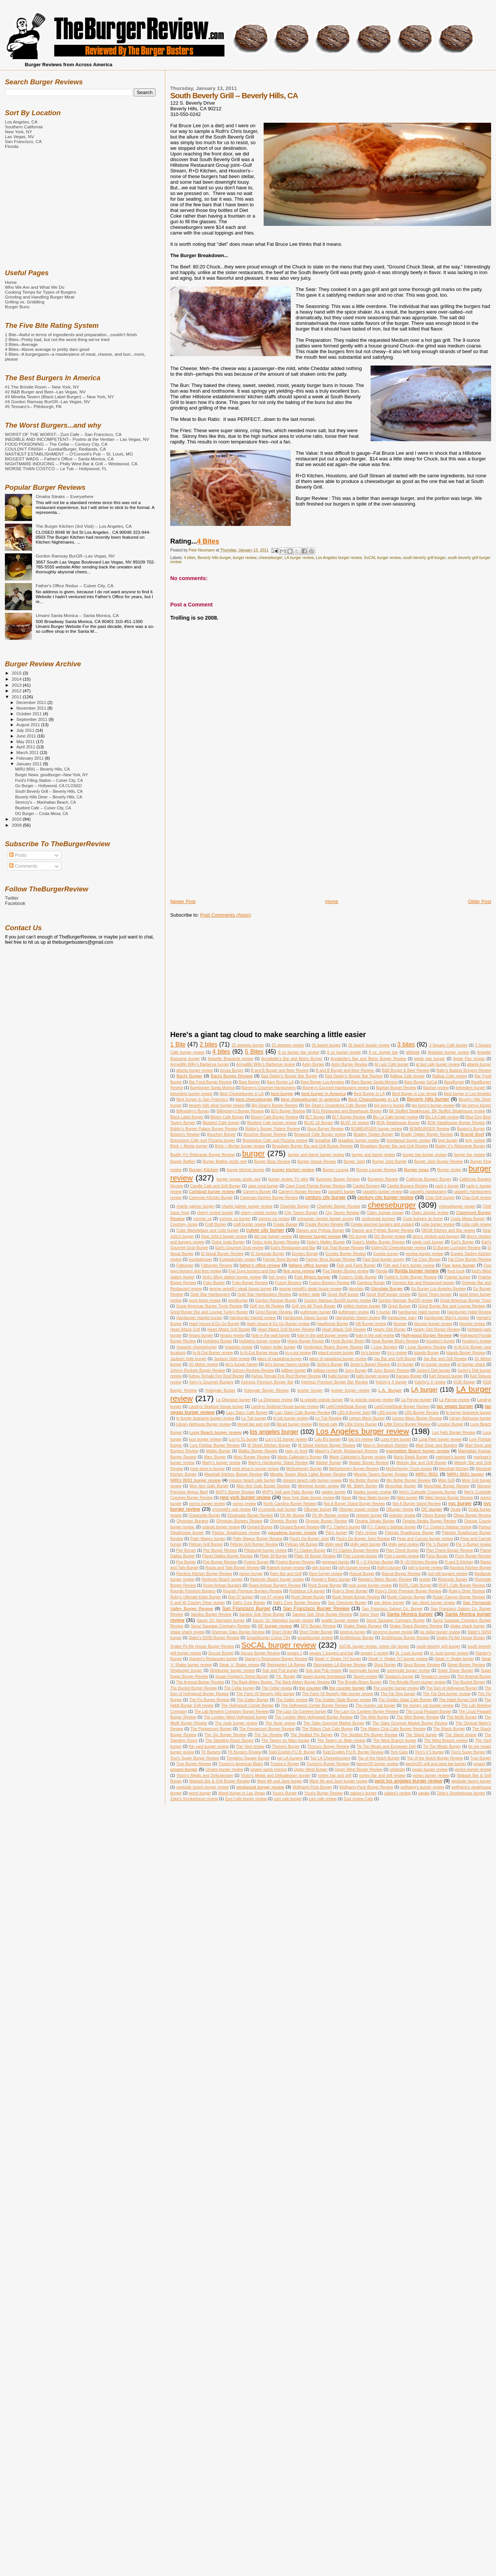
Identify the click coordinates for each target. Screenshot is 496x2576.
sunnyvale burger (364, 1670)
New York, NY (18, 131)
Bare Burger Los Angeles (323, 1082)
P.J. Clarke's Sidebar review (447, 1527)
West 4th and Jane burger (279, 1781)
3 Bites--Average (21, 344)
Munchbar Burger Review (446, 1486)
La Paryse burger (416, 1400)
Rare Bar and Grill (286, 1574)
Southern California (24, 126)
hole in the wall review (375, 1335)
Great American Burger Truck (465, 1300)
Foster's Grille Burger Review (410, 1277)
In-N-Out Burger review (213, 1353)
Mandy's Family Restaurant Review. (346, 1451)
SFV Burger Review (318, 1626)
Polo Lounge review (402, 1556)
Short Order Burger (316, 1632)
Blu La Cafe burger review (395, 1117)
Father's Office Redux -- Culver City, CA (74, 585)
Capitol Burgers (366, 1186)
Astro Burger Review (349, 1064)
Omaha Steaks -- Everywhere (65, 496)
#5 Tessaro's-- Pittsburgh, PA (33, 406)
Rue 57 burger (240, 1597)
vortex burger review (431, 1775)
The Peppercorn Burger (211, 1729)
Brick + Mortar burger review (240, 1146)
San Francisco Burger (246, 1608)
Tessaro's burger (399, 1676)
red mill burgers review (447, 1574)
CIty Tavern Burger (301, 1213)
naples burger (333, 1492)
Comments (23, 866)
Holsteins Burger (217, 1341)
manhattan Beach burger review (418, 1450)
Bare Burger (249, 1082)
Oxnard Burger (260, 1527)
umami (479, 1764)
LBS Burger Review (421, 1413)
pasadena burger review (292, 1532)
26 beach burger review (369, 1045)
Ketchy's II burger (391, 1382)
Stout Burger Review (421, 1665)
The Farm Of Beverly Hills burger (265, 1694)
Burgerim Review (383, 1179)
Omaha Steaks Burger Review (429, 1521)
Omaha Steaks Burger (374, 1521)
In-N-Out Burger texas (259, 1353)
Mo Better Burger (364, 1480)
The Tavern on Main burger (285, 1740)
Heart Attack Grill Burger (229, 1329)
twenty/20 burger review (377, 1764)
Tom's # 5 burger (429, 1752)
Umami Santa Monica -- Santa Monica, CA (77, 615)
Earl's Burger (462, 1242)
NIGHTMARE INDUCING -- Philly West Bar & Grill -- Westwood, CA (71, 463)
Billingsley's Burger (192, 1111)
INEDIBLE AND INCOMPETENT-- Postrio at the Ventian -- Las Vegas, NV (77, 439)
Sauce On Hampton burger (221, 1620)
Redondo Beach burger (222, 1579)
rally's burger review (425, 1568)
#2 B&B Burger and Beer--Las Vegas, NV (45, 391)
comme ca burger (234, 1219)
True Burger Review (193, 1764)
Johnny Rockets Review (253, 1370)
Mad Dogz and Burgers (436, 1445)
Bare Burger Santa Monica (374, 1082)
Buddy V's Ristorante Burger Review (202, 1155)
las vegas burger (454, 1406)
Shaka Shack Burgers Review (415, 1626)
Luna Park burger (395, 1439)
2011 (17, 696)
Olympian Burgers (192, 1521)
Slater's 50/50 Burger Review (214, 1638)
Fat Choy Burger (426, 1259)
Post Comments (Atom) (225, 915)
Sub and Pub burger (280, 1670)
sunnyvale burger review (408, 1670)
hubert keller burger (278, 1347)
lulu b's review (360, 1439)
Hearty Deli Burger (389, 1329)
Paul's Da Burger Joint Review (363, 1539)
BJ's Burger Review (288, 1111)
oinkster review (402, 1515)
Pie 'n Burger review (473, 1544)
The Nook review (280, 1723)
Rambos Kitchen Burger (470, 1568)
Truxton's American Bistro (240, 1764)
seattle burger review (340, 1620)
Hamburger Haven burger (305, 1318)
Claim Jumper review (430, 1213)
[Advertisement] (258, 840)
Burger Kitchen (203, 1169)
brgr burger (448, 1140)
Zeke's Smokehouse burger (461, 1793)
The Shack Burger (449, 1729)
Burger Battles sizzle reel (225, 1161)
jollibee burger (293, 1370)
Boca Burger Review (325, 1129)
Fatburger (184, 1265)
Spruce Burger (221, 1653)
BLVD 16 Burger (318, 1123)
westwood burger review (260, 1786)
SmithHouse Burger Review (405, 1638)
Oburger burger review (359, 1509)
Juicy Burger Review (391, 1370)
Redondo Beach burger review (277, 1579)
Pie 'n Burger (437, 1544)
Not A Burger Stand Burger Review (354, 1504)
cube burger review (438, 1224)
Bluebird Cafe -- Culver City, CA (43, 808)
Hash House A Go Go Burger (214, 1324)
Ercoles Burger (305, 1254)
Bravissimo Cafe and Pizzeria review (275, 1140)
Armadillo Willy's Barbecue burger (199, 1064)
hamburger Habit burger (419, 1312)
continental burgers (378, 1219)
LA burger (424, 1389)
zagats (424, 1793)
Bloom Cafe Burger (227, 1117)
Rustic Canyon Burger (406, 1597)
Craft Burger (215, 1224)
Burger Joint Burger (389, 1161)
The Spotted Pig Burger (311, 1735)
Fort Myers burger (312, 1276)
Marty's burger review (221, 1463)
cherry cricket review (259, 1213)
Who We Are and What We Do (34, 287)
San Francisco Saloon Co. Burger (392, 1609)
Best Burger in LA (369, 1094)
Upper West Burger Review (359, 1769)
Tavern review (365, 1676)
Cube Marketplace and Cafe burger (207, 1230)
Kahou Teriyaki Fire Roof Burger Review (286, 1376)
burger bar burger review (424, 1155)
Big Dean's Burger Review (275, 1105)
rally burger (321, 1568)
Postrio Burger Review (295, 1562)
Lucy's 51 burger (243, 1439)
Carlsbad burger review (212, 1191)
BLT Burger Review (349, 1117)
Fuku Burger (214, 1283)
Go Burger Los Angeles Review (438, 1289)
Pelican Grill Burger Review (254, 1544)
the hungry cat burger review (428, 1705)
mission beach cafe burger (252, 1480)
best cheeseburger (254, 1099)
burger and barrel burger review (316, 1155)
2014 (17, 678)
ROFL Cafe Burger (415, 1585)
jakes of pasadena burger (279, 1359)
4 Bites (208, 541)
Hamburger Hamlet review (253, 1318)
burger (253, 1153)
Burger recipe (449, 1170)
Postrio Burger (256, 1562)
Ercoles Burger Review (345, 1254)
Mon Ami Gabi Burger (209, 1486)
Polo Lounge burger (360, 1556)
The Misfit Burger (462, 1717)
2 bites (208, 1044)
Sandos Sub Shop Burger (262, 1614)
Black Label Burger (186, 1117)
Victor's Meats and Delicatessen (205, 1775)
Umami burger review (224, 1769)
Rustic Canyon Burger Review (459, 1597)
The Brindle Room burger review (417, 1682)
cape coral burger (263, 1186)
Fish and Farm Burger (356, 1265)
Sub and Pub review (323, 1670)
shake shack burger (467, 1626)
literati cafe (328, 1424)
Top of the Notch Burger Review (435, 1758)
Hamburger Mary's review (446, 1318)
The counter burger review (396, 1688)
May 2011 (26, 741)
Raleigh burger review (286, 1568)
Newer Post (182, 901)
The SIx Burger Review (225, 1735)
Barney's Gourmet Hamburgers (269, 1088)
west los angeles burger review (409, 1781)
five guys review (298, 1270)
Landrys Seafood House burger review (285, 1407)
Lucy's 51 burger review (286, 1439)
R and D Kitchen (459, 1562)
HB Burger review (371, 1324)
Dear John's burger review (224, 1236)
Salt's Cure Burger (249, 1603)
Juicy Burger (355, 1370)
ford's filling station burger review (231, 1277)
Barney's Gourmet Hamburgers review (336, 1088)
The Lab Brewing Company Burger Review (231, 1711)
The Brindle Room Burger (359, 1682)
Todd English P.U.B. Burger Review (352, 1752)
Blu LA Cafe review (441, 1117)
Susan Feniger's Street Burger (242, 1676)
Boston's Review (184, 1134)
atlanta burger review (194, 1070)
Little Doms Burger (361, 1424)
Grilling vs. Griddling (24, 301)
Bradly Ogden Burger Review (427, 1134)
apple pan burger (429, 1059)
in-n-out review (298, 1353)
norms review (244, 1504)
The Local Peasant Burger (428, 1711)
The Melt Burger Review (417, 1717)
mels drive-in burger (207, 1469)
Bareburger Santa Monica (212, 1088)
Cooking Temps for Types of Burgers (40, 291)
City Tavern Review (342, 1213)
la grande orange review (372, 1400)
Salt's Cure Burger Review (296, 1603)
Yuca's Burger (284, 1793)
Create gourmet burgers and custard (382, 1224)
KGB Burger (464, 1382)
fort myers (278, 1277)
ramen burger (251, 1574)
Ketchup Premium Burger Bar (267, 1382)
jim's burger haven (242, 1364)
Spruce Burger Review (260, 1653)
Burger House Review (317, 1161)
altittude (413, 1052)
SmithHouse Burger (357, 1638)
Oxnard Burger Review (299, 1527)
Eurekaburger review (237, 1259)
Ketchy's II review (430, 1382)
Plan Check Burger (402, 1550)
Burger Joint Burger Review (438, 1161)
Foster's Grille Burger (358, 1277)
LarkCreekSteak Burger (346, 1407)
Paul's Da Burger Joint (309, 1539)
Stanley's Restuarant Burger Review (275, 1659)
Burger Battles (182, 1161)
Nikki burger (407, 1498)
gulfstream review (353, 1312)
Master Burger (328, 1463)
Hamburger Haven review (358, 1318)
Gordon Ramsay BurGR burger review (337, 1300)
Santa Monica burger (410, 1614)
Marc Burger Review (252, 1457)
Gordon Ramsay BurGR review (405, 1300)
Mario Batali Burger (411, 1457)
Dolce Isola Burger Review (275, 1242)
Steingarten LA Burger (286, 1665)
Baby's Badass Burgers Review (463, 1070)
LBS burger (387, 1413)
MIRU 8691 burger (465, 1474)
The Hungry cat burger (375, 1705)
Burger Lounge (335, 1170)
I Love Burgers (384, 1347)
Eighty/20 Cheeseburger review (398, 1248)
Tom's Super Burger (468, 1752)
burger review (244, 558)
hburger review (472, 1324)
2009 (17, 825)
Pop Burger (186, 1562)
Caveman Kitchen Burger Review (269, 1198)
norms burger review (207, 1504)
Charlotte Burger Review (338, 1206)
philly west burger (365, 1544)
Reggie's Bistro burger (331, 1579)
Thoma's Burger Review (328, 1746)
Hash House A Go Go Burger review (278, 1324)
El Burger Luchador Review (457, 1248)
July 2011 (26, 730)
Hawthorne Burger (332, 1324)
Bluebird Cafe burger (221, 1123)
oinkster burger (369, 1515)
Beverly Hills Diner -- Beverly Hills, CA (48, 797)
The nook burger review (236, 1723)
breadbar (323, 1140)
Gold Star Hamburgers (210, 1294)
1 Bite (178, 1044)
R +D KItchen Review (419, 1562)
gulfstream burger (315, 1312)
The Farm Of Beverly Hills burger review (337, 1694)
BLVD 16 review (354, 1123)
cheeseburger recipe (457, 1206)
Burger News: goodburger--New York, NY (51, 774)
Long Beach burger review (215, 1432)
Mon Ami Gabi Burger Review (263, 1486)
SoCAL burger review (382, 558)
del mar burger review (273, 1236)
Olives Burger (434, 1515)
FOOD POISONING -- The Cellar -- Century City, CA (56, 444)
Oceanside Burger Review (250, 1515)
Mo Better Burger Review (408, 1480)
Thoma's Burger (286, 1746)
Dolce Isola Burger (228, 1242)
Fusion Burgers (288, 1283)
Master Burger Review (369, 1463)
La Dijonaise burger (233, 1400)
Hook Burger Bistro (347, 1341)
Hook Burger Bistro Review (394, 1341)
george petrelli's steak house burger (240, 1289)
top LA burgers (290, 1758)
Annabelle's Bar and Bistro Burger (291, 1059)
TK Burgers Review (244, 1752)
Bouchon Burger (221, 1134)
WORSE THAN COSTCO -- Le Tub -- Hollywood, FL (56, 468)
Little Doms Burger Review (407, 1424)
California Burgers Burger (428, 1179)
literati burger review (294, 1424)
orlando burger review (221, 1527)
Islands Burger (426, 1353)
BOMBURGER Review (430, 1129)
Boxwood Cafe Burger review (320, 1134)
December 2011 (32, 702)
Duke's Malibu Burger (326, 1242)
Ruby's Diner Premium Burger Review (408, 1591)
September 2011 (33, 719)
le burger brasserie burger (468, 1413)
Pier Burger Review (220, 1550)
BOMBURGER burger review (376, 1129)
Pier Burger (186, 1550)
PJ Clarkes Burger (310, 1550)
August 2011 (29, 724)
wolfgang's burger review (422, 1787)
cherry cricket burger (215, 1213)
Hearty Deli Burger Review (436, 1329)
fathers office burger (308, 1265)
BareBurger (454, 1082)
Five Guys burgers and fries (252, 1271)
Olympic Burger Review (326, 1521)
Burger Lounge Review (376, 1170)
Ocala (455, 1509)
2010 (17, 819)
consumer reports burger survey (325, 1219)
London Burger (450, 1424)
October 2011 (30, 713)
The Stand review (460, 1735)
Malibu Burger (218, 1451)
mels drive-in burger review (255, 1469)
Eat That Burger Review (343, 1248)
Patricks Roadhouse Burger (409, 1533)
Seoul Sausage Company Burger (395, 1620)
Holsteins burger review (259, 1341)
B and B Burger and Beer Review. (345, 1070)
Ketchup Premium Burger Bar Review (334, 1382)
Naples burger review (372, 1492)
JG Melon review (203, 1364)
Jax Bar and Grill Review (445, 1359)
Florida (381, 1271)
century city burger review (385, 1197)
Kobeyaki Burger (220, 1390)
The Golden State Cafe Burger (405, 1700)
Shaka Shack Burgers (362, 1626)
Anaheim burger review (448, 1052)
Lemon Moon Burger (367, 1418)
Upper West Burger (310, 1769)
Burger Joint (354, 1161)
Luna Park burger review (440, 1439)
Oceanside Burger (204, 1515)
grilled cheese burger (361, 1306)
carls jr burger (447, 1186)
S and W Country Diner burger (197, 1603)
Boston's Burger (471, 1129)
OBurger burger (317, 1509)
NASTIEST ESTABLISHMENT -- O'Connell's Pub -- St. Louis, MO (69, 453)
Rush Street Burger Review (356, 1597)
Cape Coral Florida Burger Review (315, 1186)
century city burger (325, 1197)
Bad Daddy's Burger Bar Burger (289, 1076)
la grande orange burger (321, 1400)
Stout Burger (385, 1665)
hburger (400, 1324)
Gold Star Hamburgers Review (264, 1294)
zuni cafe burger (288, 1799)
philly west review (403, 1544)
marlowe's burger (451, 1457)
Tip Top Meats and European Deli (386, 1746)
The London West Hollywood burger (235, 1717)
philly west (334, 1544)
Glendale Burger (387, 1288)
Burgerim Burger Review (338, 1179)
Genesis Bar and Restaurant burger (423, 1283)
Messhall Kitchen (454, 1469)
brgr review (475, 1140)
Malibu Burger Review (258, 1451)
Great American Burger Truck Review (209, 1306)
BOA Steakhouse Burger (398, 1123)
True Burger (480, 1758)
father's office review (260, 1265)
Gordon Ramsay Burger (276, 1300)
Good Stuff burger (343, 1294)
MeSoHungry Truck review (409, 1469)
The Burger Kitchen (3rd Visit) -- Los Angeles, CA (84, 526)
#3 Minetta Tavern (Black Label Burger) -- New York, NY (59, 396)
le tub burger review (290, 1418)
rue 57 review (272, 1597)
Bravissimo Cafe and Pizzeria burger (202, 1140)
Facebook (15, 903)
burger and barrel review (373, 1155)
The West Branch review (446, 1740)
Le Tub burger (253, 1418)
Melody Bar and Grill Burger (422, 1463)
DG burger (358, 1236)
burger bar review (469, 1155)
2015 (17, 672)
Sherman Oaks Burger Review (238, 1632)
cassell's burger (341, 1192)
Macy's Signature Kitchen (385, 1445)
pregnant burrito (335, 1562)
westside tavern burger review (202, 1787)
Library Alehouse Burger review (203, 1424)
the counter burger (347, 1687)
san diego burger (389, 1603)
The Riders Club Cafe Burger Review (393, 1729)
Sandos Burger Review (211, 1614)
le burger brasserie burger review (205, 1418)
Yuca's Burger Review (323, 1793)
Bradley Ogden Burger (373, 1134)
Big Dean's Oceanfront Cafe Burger (336, 1105)
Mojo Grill (446, 1480)
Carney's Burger (257, 1192)
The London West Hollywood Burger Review (314, 1717)
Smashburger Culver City (268, 1638)
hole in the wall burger (271, 1335)
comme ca (202, 1219)
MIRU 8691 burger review (195, 1480)
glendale (356, 1289)
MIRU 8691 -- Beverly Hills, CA (42, 769)
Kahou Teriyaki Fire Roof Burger (216, 1376)
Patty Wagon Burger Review (257, 1539)
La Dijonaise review (275, 1400)
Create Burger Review (324, 1224)
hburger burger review (433, 1324)
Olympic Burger (284, 1521)
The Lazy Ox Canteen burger (301, 1711)
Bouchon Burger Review (264, 1134)
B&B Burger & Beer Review (405, 1070)
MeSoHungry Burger (304, 1469)
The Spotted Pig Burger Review (369, 1735)
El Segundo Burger (267, 1254)
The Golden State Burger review (342, 1700)
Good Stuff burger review (388, 1294)
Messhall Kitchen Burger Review (233, 1474)
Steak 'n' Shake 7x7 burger (337, 1659)
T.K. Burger (285, 1676)
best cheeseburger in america (310, 1099)
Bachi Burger (189, 1075)
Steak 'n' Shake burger (454, 1659)
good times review (205, 1300)
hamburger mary (402, 1318)
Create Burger (285, 1224)
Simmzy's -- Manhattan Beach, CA (45, 802)
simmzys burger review (392, 1632)
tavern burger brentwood (324, 1676)
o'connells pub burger (277, 1509)
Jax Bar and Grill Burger (395, 1359)
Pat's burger (336, 1533)
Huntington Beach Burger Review (333, 1347)
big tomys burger (476, 1105)
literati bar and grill (254, 1424)
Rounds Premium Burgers (192, 1591)
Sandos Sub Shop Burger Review (322, 1614)
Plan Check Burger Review (449, 1550)
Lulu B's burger (327, 1439)
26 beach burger (325, 1045)
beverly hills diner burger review (216, 1105)
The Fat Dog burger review (446, 1694)
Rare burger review (325, 1574)
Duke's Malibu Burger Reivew (379, 1242)
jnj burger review (435, 1364)
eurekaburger (200, 1259)
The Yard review (250, 1746)
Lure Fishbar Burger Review (215, 1445)
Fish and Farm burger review (408, 1265)
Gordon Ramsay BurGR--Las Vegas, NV (75, 555)
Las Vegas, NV (19, 136)
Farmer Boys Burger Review (331, 1259)
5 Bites (254, 1051)
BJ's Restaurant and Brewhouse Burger (347, 1111)
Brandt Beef (472, 1134)
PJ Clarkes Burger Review (356, 1550)
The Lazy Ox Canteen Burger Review (365, 1711)
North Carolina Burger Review (290, 1504)
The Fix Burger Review (209, 1700)
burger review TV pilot (288, 1179)
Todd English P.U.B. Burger (291, 1752)
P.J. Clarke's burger (343, 1527)
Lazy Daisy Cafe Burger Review (302, 1413)
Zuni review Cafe (358, 1799)
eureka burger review (424, 1254)
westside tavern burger (471, 1781)
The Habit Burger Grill (458, 1700)
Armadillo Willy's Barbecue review (265, 1064)
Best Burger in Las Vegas (414, 1094)
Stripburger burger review (232, 1670)
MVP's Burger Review (234, 1492)
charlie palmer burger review (247, 1206)
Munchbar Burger (400, 1486)
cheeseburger (270, 558)
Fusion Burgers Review (329, 1283)
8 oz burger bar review (298, 1052)
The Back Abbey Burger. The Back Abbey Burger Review (280, 1682)
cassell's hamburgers (428, 1192)
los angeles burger (274, 1432)
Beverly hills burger (214, 558)
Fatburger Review (216, 1265)
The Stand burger (421, 1735)
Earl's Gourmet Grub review (239, 1248)
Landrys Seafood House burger (216, 1407)
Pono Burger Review (473, 1556)
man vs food (296, 1451)
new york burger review (245, 1497)
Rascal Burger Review (401, 1574)
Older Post (479, 901)
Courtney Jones (184, 1224)
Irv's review (397, 1353)
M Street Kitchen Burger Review (327, 1445)
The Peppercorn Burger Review (267, 1729)
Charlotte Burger (294, 1206)
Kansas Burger (409, 1376)
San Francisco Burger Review (316, 1608)
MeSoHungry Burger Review (354, 1469)
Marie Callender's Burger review (357, 1457)
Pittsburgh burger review (265, 1550)
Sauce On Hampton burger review (283, 1620)
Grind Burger (399, 1306)
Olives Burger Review (472, 1515)
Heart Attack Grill (185, 1329)
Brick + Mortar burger (189, 1146)
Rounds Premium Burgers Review (252, 1591)
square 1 (294, 1653)
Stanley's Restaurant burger (213, 1659)
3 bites (406, 1044)
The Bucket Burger (468, 1682)
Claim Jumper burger (385, 1213)
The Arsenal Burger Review (200, 1682)
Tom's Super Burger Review (194, 1758)
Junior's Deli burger (433, 1370)
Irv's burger (370, 1353)
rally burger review (354, 1568)
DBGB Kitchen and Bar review (448, 1230)
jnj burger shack (471, 1364)
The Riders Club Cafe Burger (327, 1729)
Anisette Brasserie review (230, 1059)
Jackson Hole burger (188, 1359)
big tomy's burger (389, 1105)
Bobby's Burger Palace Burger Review (204, 1129)
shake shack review (187, 1632)
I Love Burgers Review (425, 1347)
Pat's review (366, 1533)
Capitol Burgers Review (407, 1186)
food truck (456, 1271)
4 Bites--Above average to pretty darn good (47, 349)
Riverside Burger (452, 1579)
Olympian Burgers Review (239, 1521)
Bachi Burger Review (232, 1075)
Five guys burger (459, 1265)
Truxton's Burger (284, 1764)
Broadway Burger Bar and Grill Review (394, 1146)
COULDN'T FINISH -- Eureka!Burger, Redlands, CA (55, 448)
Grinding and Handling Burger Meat (39, 296)
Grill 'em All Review (267, 1306)
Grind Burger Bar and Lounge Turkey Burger (209, 1312)
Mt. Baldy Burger (362, 1486)
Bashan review (436, 1088)
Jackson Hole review (232, 1359)
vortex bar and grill (334, 1775)
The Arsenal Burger (474, 1676)
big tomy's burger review (433, 1105)
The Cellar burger (239, 1688)
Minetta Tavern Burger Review (381, 1474)
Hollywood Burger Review (426, 1335)
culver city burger (265, 1230)
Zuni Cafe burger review (246, 1799)
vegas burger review (429, 1769)
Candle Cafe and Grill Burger (215, 1186)
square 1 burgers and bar (331, 1653)
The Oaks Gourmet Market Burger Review (409, 1723)
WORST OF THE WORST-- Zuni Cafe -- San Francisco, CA (63, 434)
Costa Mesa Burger (467, 1219)
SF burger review (275, 1625)
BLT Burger (315, 1117)
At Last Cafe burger (391, 1064)
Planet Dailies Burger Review (227, 1556)
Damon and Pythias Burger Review (383, 1230)
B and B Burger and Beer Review (280, 1070)
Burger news (416, 1169)
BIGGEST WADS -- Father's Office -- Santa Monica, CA (59, 458)
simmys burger (352, 1632)
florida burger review (416, 1271)
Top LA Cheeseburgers (330, 1758)
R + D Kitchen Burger (375, 1562)
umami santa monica (268, 1769)
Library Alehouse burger (470, 1418)
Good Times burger (435, 1294)
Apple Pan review (469, 1059)
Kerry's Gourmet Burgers (211, 1382)
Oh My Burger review (330, 1515)
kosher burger (310, 1390)
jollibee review (325, 1370)
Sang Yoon (369, 1614)
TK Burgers (211, 1752)
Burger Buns (17, 306)
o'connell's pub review (231, 1509)
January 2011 (30, 764)
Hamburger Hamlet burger (199, 1318)
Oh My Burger (292, 1515)
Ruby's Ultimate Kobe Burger (195, 1597)
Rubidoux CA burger (307, 1591)
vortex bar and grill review (382, 1775)
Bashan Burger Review (396, 1088)
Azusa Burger (232, 1070)
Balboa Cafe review (449, 1076)
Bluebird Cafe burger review (271, 1123)
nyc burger (460, 1503)
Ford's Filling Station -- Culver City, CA (49, 780)
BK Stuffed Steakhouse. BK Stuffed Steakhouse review (437, 1111)
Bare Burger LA (280, 1082)
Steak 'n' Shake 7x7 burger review (398, 1659)
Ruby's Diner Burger (350, 1591)
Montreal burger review (318, 1486)
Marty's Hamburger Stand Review (278, 1463)
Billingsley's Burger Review (240, 1111)
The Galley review (291, 1700)
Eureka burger (385, 1254)
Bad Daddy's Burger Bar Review (353, 1076)
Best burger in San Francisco (202, 1099)
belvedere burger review (191, 1094)
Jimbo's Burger (330, 1364)
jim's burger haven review (287, 1364)
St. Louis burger (409, 1653)
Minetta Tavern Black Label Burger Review (308, 1474)
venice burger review (473, 1769)
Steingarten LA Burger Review (339, 1665)
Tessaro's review (435, 1676)
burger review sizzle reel (238, 1179)
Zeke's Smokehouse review (194, 1799)
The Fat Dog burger (397, 1694)
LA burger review (298, 558)
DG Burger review (390, 1236)
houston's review (476, 1341)
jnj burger (405, 1364)
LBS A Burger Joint (354, 1413)
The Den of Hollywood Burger (452, 1688)
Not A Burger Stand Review (416, 1504)
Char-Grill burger (440, 1198)
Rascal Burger (361, 1574)
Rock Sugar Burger (325, 1585)
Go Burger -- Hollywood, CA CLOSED (48, 785)
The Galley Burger (253, 1700)
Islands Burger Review (465, 1353)
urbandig (396, 1769)
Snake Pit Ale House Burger (460, 1638)
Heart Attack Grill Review (344, 1329)
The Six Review (268, 1735)
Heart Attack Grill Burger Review (286, 1329)
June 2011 (27, 736)
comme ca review (274, 1219)
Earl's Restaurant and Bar (292, 1248)
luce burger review (205, 1439)
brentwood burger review (408, 1140)
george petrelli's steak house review (310, 1289)
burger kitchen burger (245, 1170)
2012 (17, 690)
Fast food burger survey (383, 1259)
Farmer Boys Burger (280, 1259)
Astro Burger (313, 1064)
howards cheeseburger (197, 1347)
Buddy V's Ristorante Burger (460, 1146)
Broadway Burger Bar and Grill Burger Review (312, 1146)
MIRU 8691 (426, 1474)
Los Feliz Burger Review (453, 1432)
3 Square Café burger (448, 1045)
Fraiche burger (457, 1277)
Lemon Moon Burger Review (417, 1418)
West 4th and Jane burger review (339, 1781)
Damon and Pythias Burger (320, 1230)
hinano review (232, 1335)
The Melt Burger (374, 1717)
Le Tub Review (328, 1418)
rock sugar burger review (370, 1585)
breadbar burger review (358, 1140)
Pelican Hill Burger (301, 1544)
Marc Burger (215, 1457)
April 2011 (27, 747)
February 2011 (31, 758)
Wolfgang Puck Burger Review (366, 1787)
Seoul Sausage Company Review (220, 1626)
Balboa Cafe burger (407, 1076)
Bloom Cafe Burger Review (274, 1117)
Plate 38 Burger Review (315, 1556)
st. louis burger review (449, 1653)
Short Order (282, 1632)
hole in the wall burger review (322, 1335)
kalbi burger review (372, 1376)
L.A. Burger (390, 1390)
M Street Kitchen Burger (268, 1445)
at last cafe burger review (438, 1064)
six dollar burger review (440, 1632)
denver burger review (320, 1236)
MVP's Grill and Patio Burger (287, 1492)
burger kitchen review (293, 1169)
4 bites (189, 558)
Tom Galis (399, 1752)
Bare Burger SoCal (420, 1082)
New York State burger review (308, 1498)
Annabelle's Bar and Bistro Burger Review (368, 1059)
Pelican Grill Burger (206, 1544)
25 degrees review (288, 1045)
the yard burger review (209, 1746)
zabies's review (397, 1793)
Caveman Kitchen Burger (211, 1198)
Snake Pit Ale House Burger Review (202, 1646)
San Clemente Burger (347, 1603)
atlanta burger (479, 1064)
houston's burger (440, 1341)
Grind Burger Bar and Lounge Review (451, 1306)
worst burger (200, 1793)
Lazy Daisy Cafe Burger (246, 1413)
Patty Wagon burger (207, 1539)
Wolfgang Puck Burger (312, 1787)
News (346, 1498)
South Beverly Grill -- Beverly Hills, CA (48, 791)
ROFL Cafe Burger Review (462, 1585)
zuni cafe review (323, 1799)
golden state (309, 1294)
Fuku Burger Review (250, 1283)
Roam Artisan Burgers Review (275, 1585)
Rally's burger (389, 1568)
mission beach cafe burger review (312, 1480)
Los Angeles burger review (339, 558)
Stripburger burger (186, 1670)
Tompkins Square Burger (248, 1758)
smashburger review (315, 1638)
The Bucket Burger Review (193, 1688)
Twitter (11, 898)
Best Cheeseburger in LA (242, 1094)
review (424, 1579)
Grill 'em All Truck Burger (313, 1306)
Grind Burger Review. (274, 1312)
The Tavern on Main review (341, 1740)
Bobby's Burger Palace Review (272, 1129)
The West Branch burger (395, 1740)
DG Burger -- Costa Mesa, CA (41, 813)
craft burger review (250, 1224)
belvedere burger (470, 1088)
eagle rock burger (428, 1242)
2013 (17, 684)
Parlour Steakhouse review (236, 1533)
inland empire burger (336, 1353)
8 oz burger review (344, 1052)
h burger (383, 1312)
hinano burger (201, 1335)
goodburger (238, 1300)
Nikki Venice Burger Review (449, 1498)
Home (332, 901)
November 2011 (32, 708)
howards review (239, 1347)
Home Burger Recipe (305, 1341)
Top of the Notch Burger (378, 1758)
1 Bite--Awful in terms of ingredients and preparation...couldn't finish (71, 334)
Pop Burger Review (220, 1562)
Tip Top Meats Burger (442, 1746)
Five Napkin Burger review (345, 1271)
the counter (310, 1687)
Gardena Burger (371, 1283)
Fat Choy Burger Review (469, 1259)
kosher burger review (350, 1390)
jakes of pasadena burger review (337, 1359)
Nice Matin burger (374, 1498)
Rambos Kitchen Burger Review (204, 1574)
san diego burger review (433, 1603)
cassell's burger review (383, 1192)
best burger (282, 1093)
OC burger (431, 1509)
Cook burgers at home (423, 1219)
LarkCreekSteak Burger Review (401, 1407)
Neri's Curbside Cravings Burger (427, 1492)
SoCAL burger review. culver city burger (374, 1646)
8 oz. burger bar (383, 1052)
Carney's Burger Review (299, 1192)
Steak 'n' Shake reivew (239, 1665)
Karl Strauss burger (446, 1376)
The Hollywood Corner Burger (247, 1705)
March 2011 (28, 752)
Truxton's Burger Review (327, 1764)
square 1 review (374, 1653)
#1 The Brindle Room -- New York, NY (42, 386)
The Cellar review (276, 1688)
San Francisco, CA (23, 141)
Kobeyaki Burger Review (266, 1390)
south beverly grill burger (424, 558)
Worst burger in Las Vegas (241, 1793)
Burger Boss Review (272, 1161)
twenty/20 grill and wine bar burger (436, 1764)
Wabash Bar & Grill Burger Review (219, 1781)
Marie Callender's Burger (300, 1457)
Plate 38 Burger (273, 1556)
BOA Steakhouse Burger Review (456, 1123)
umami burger (183, 1769)
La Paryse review (454, 1400)
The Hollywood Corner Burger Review (314, 1705)
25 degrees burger (248, 1045)
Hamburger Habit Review (469, 1312)
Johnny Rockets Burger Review (197, 1370)
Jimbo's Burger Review (370, 1364)
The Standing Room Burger (229, 1740)
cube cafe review (476, 1224)
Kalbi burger (338, 1376)
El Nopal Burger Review (222, 1254)
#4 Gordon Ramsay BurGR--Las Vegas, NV (47, 401)
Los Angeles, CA (21, 121)
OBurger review (400, 1509)
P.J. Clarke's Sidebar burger (392, 1527)
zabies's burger (363, 1793)
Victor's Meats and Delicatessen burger (275, 1775)
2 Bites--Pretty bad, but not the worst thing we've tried (57, 339)
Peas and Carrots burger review (425, 1539)
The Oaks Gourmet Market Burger (333, 1723)
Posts (17, 855)
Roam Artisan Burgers (222, 1585)
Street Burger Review (466, 1665)
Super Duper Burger (455, 1670)
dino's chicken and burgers (436, 1236)
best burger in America (323, 1093)
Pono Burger (437, 1556)
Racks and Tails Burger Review (232, 1568)
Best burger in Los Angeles (467, 1094)
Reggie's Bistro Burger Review (385, 1579)
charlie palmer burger (195, 1206)
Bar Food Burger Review (210, 1082)
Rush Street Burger (308, 1597)
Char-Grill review (476, 1198)
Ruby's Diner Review (467, 1591)
